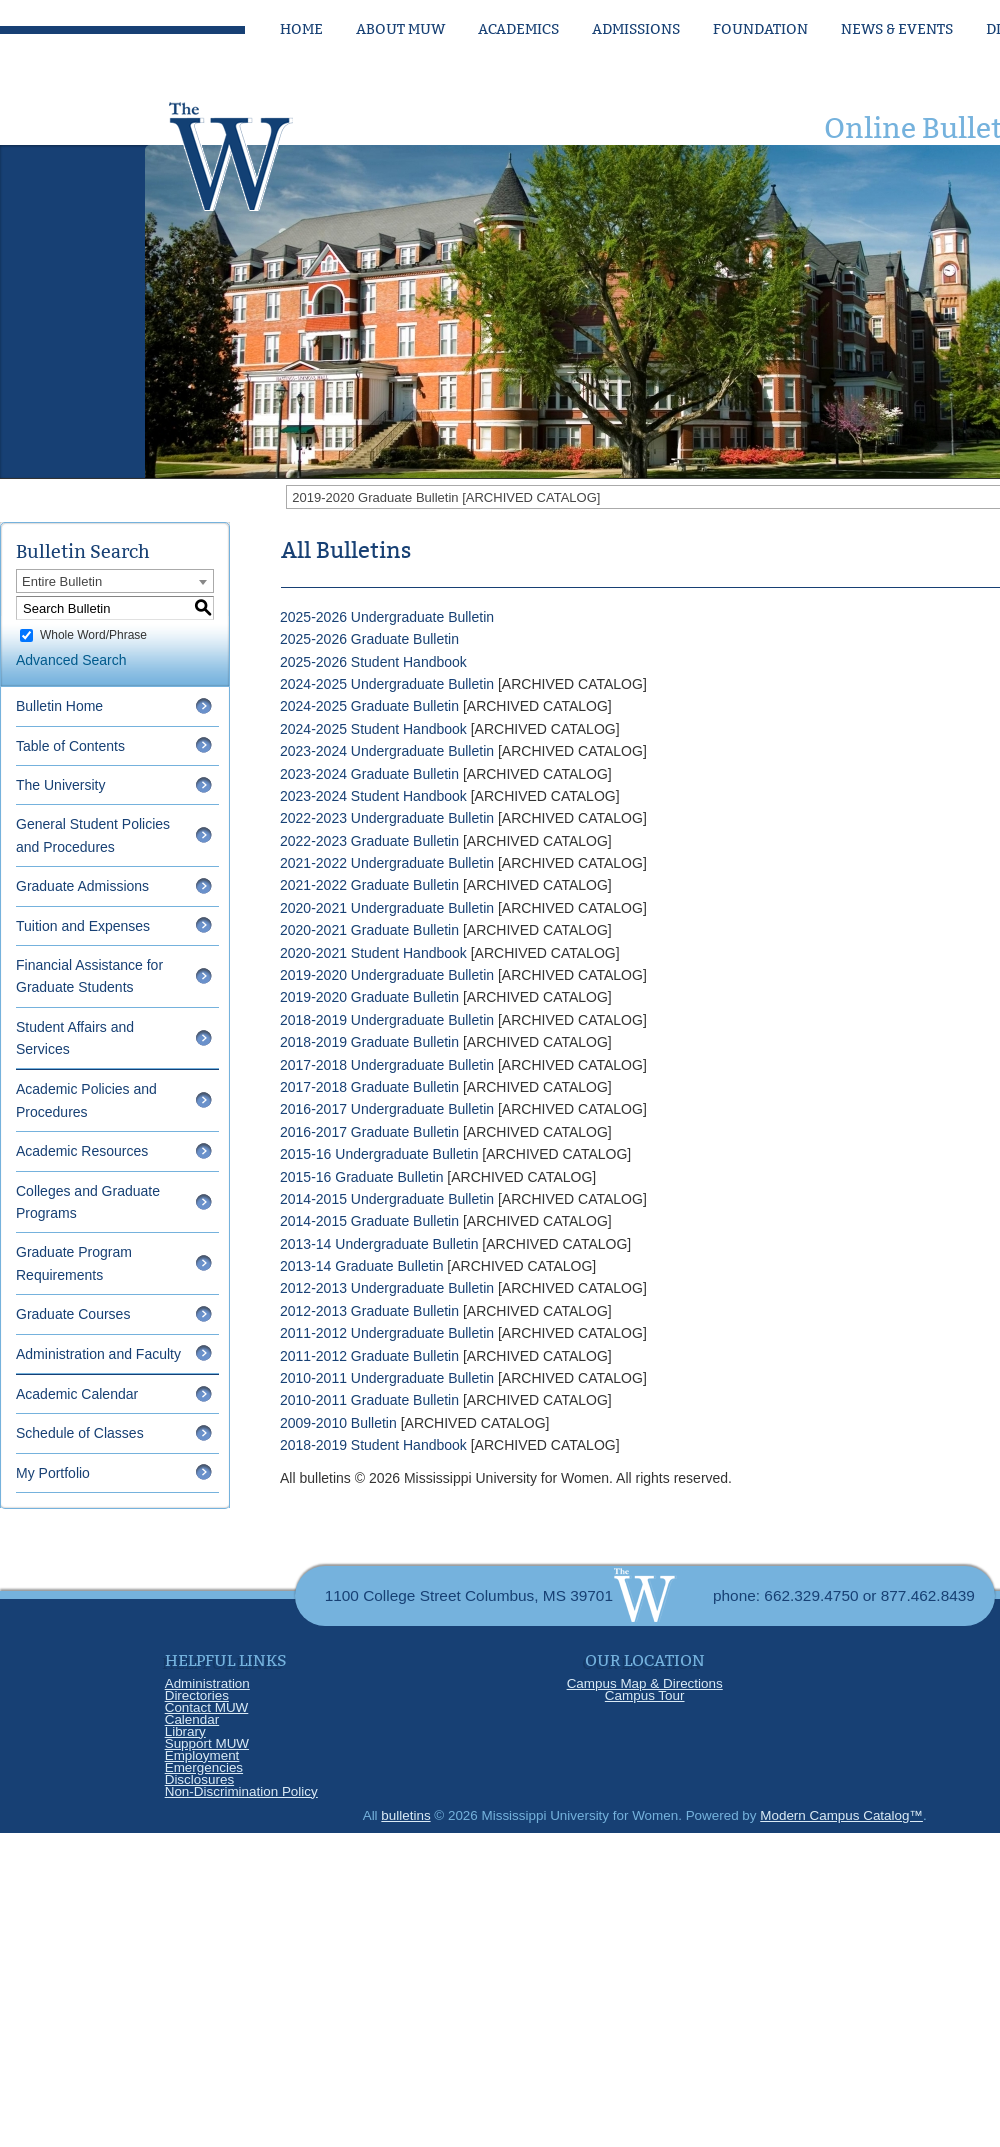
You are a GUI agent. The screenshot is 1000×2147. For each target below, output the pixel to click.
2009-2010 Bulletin (338, 1423)
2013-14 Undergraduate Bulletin (379, 1244)
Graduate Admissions (82, 886)
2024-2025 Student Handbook (373, 729)
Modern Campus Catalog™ (841, 1815)
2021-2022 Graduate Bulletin (369, 885)
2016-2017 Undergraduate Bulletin (387, 1109)
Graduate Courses (73, 1314)
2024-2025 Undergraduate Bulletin (387, 684)
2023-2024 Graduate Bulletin (369, 774)
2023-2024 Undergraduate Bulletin (387, 751)
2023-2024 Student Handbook (373, 796)
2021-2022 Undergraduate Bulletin (387, 863)
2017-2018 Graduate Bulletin (369, 1087)
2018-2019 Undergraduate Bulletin (387, 1020)
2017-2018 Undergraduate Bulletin (387, 1065)
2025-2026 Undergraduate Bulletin (387, 617)
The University (60, 785)
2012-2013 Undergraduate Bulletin (387, 1288)
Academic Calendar (77, 1394)
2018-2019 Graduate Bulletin (369, 1042)
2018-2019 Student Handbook (373, 1445)
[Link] (250, 151)
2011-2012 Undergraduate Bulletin (387, 1333)
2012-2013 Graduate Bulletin (369, 1311)
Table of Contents (70, 746)
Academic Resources (82, 1151)
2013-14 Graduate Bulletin (361, 1266)
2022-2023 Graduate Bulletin (369, 841)
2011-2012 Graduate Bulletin (369, 1356)
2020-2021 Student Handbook (373, 953)
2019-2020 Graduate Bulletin (369, 997)
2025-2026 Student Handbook (373, 662)
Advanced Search (71, 660)
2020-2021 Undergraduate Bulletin (387, 908)
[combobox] (115, 581)
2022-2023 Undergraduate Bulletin (387, 818)
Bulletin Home (59, 706)
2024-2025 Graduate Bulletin (369, 706)
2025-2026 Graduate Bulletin (369, 639)
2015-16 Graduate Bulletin (361, 1177)
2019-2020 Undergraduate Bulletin (387, 975)
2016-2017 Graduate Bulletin (369, 1132)
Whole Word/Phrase (93, 635)
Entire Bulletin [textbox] (62, 581)
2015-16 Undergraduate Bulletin (379, 1154)
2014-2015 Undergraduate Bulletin (387, 1199)
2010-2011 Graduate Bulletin (369, 1400)
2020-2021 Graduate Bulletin (369, 930)
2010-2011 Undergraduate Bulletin (387, 1378)
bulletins (405, 1815)
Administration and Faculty (98, 1354)
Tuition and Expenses (83, 926)
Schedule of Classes (80, 1433)
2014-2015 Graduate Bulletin (369, 1221)
